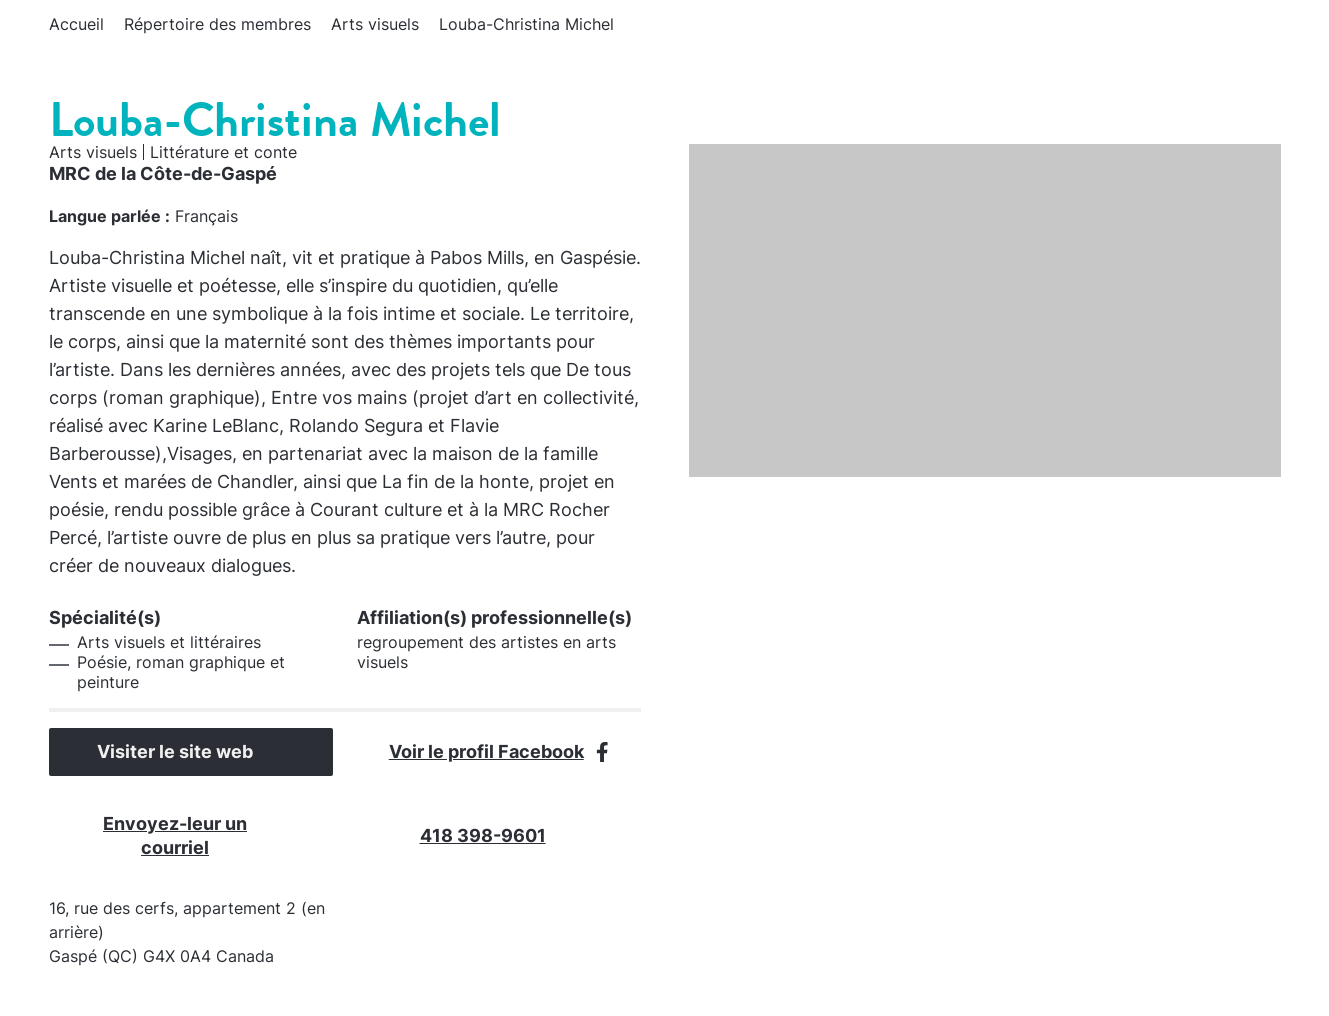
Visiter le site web (191, 751)
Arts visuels (375, 24)
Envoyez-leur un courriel (206, 835)
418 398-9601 (499, 835)
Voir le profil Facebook (499, 751)
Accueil (76, 24)
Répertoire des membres (217, 24)
